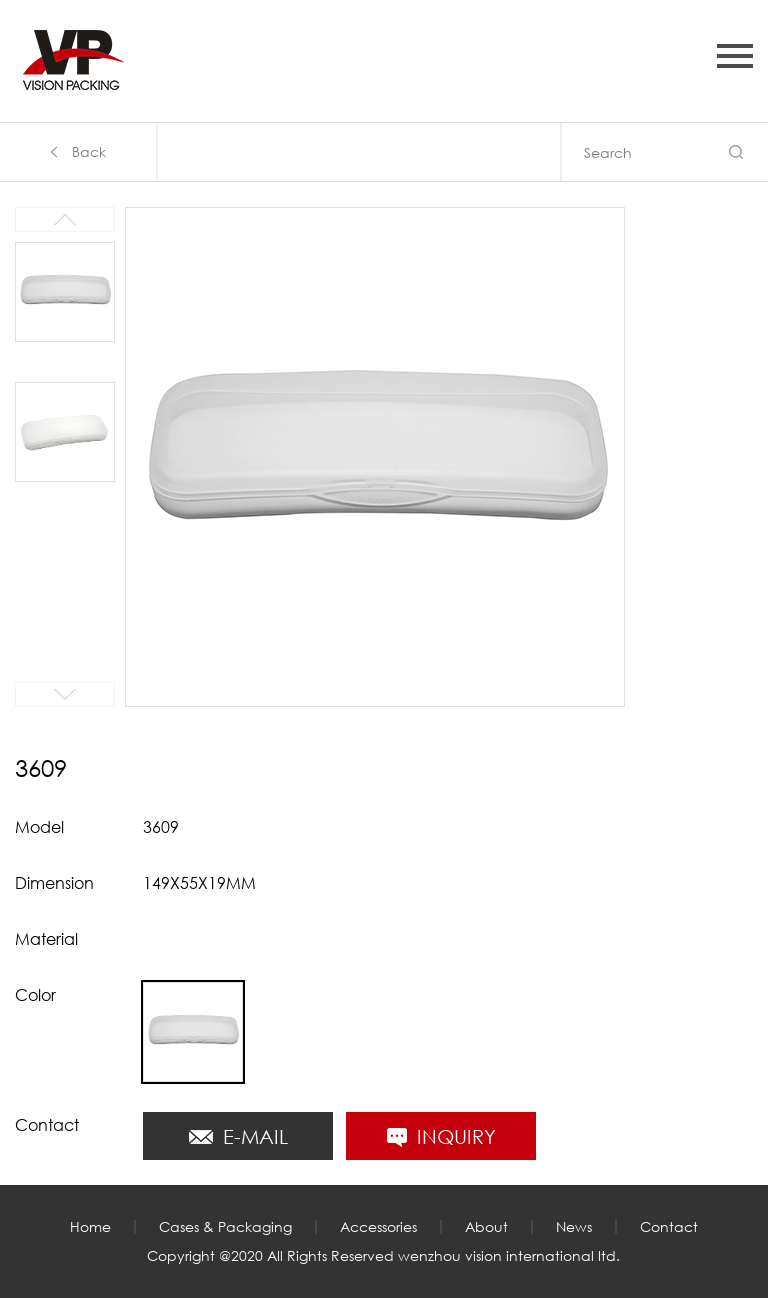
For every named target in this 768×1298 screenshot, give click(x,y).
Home (90, 1226)
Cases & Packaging (225, 1226)
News (574, 1226)
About (486, 1226)
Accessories (378, 1226)
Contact (669, 1226)
